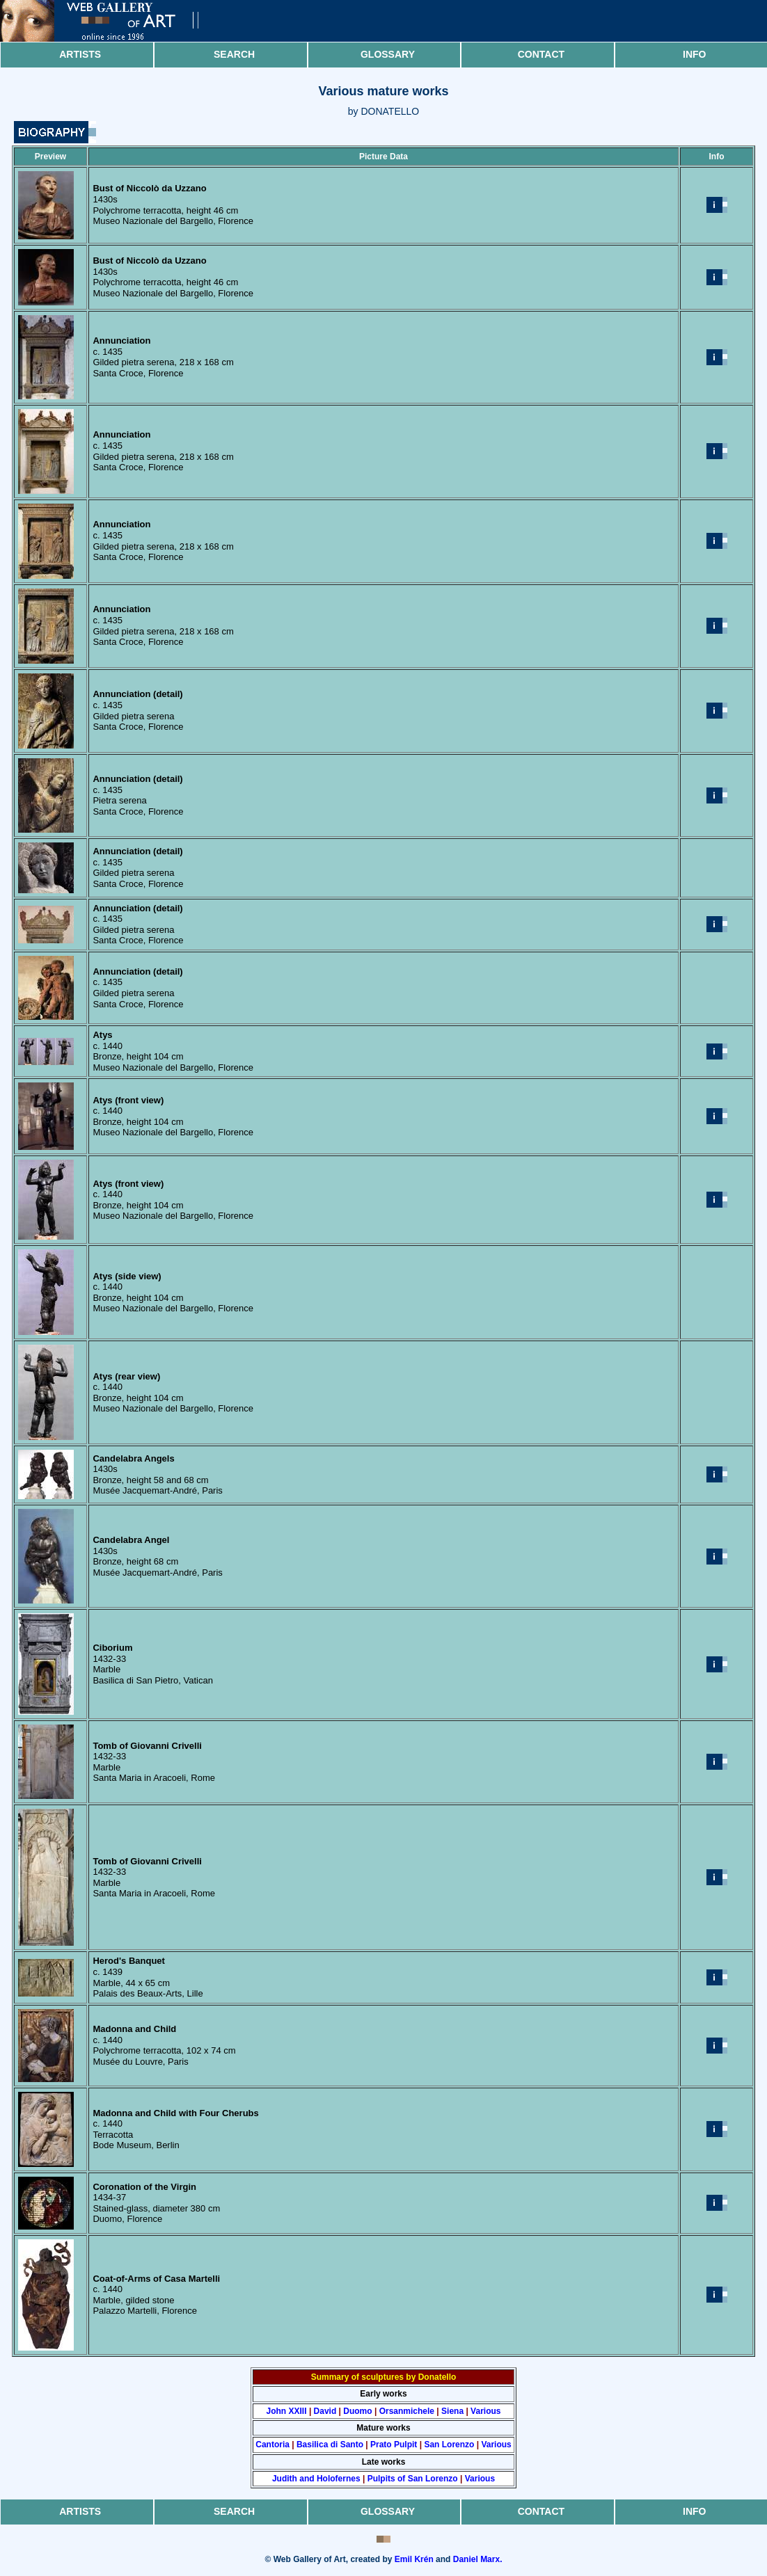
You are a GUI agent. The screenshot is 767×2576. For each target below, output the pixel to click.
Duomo (357, 2411)
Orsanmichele (406, 2411)
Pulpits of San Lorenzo (412, 2478)
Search (234, 54)
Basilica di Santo (329, 2444)
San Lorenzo (449, 2444)
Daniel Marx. (478, 2559)
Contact (541, 54)
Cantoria (272, 2444)
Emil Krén (414, 2559)
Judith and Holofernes (316, 2478)
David (325, 2411)
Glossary (388, 54)
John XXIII (287, 2411)
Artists (80, 54)
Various (485, 2411)
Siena (452, 2411)
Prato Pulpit (393, 2444)
